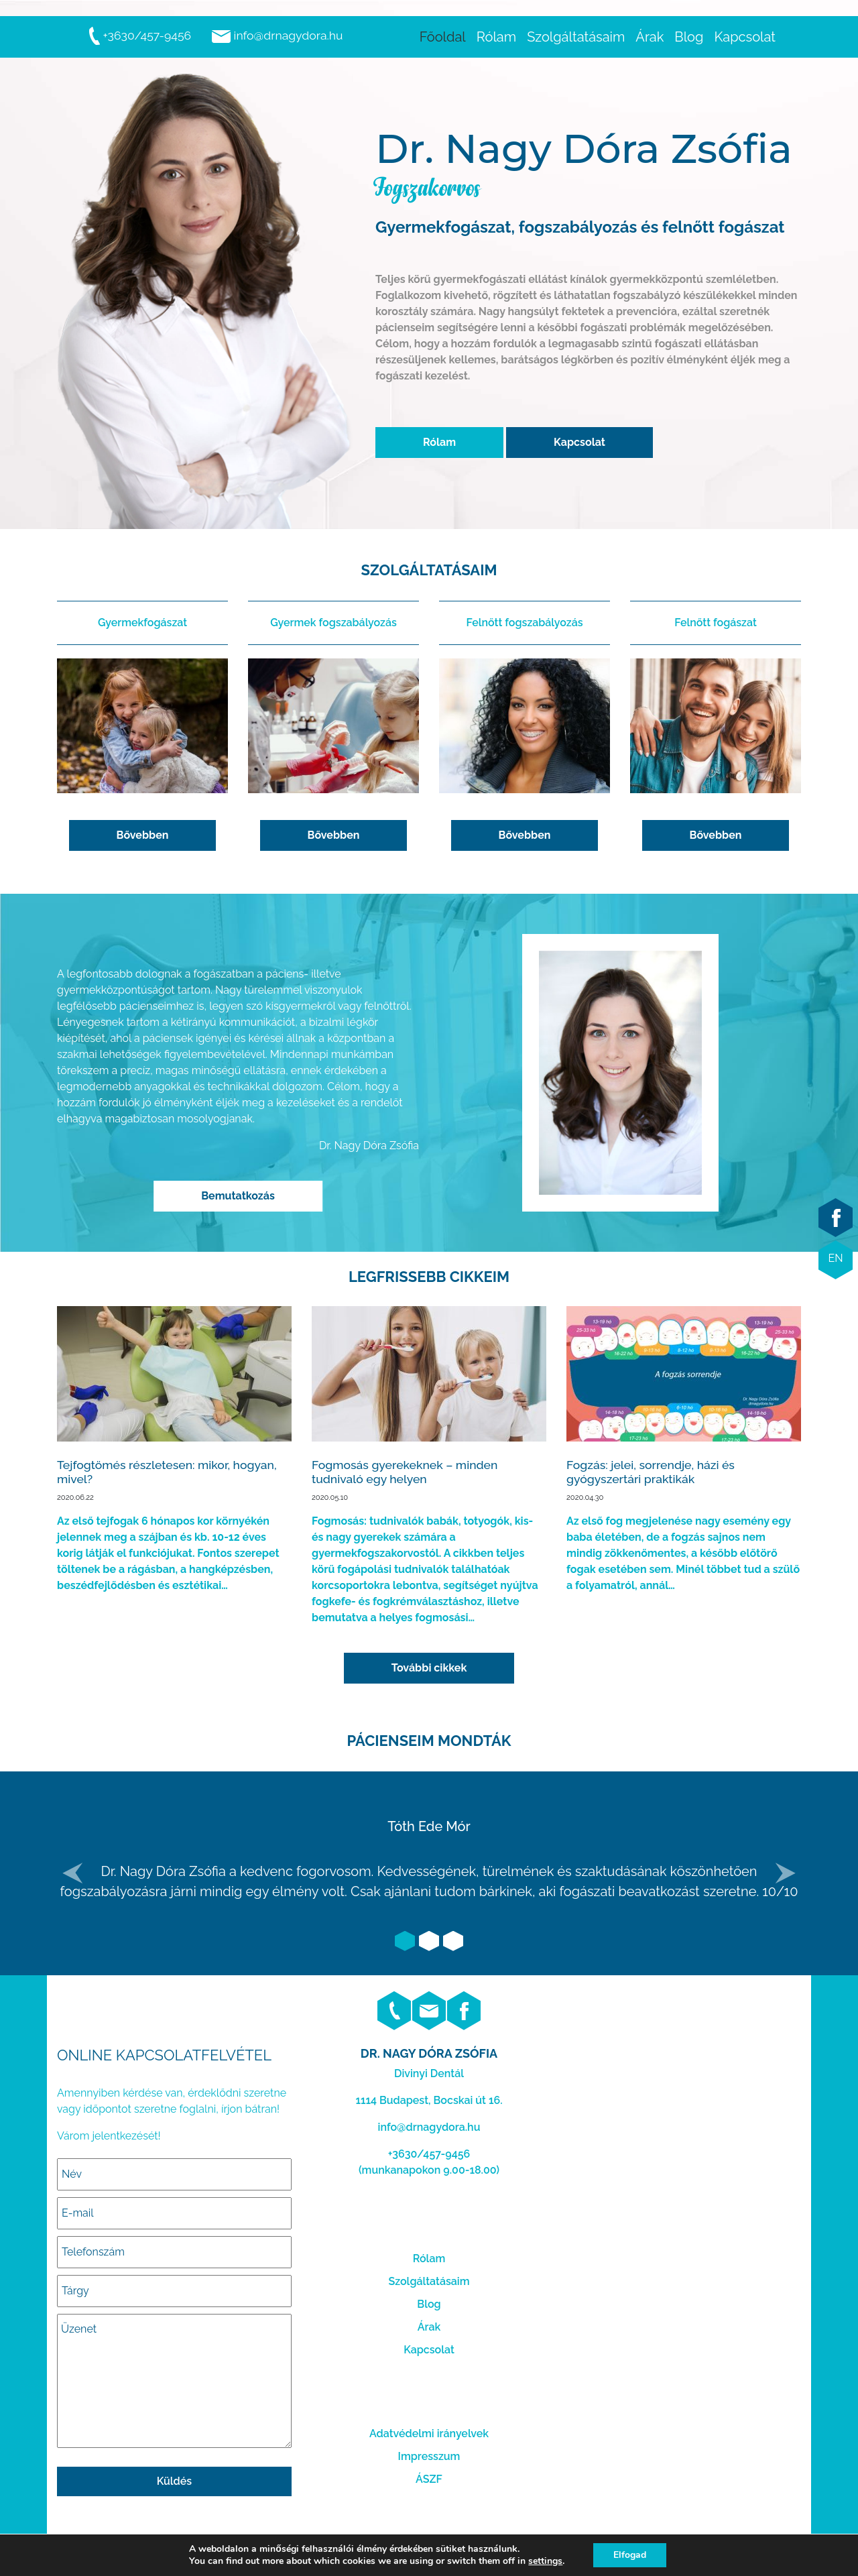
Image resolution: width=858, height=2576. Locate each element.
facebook (835, 1217)
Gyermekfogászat (142, 622)
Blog (428, 2304)
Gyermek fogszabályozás (333, 622)
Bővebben (143, 835)
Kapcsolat (579, 442)
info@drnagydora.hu (277, 35)
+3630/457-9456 (139, 35)
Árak (429, 2327)
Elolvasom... (174, 1450)
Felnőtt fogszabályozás (524, 622)
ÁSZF (429, 2479)
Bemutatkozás (238, 1195)
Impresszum (429, 2456)
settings (545, 2561)
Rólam (439, 442)
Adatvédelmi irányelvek (429, 2433)
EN (835, 1258)
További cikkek (429, 1667)
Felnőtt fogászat (715, 622)
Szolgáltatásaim (428, 2281)
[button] (73, 1873)
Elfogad (629, 2555)
